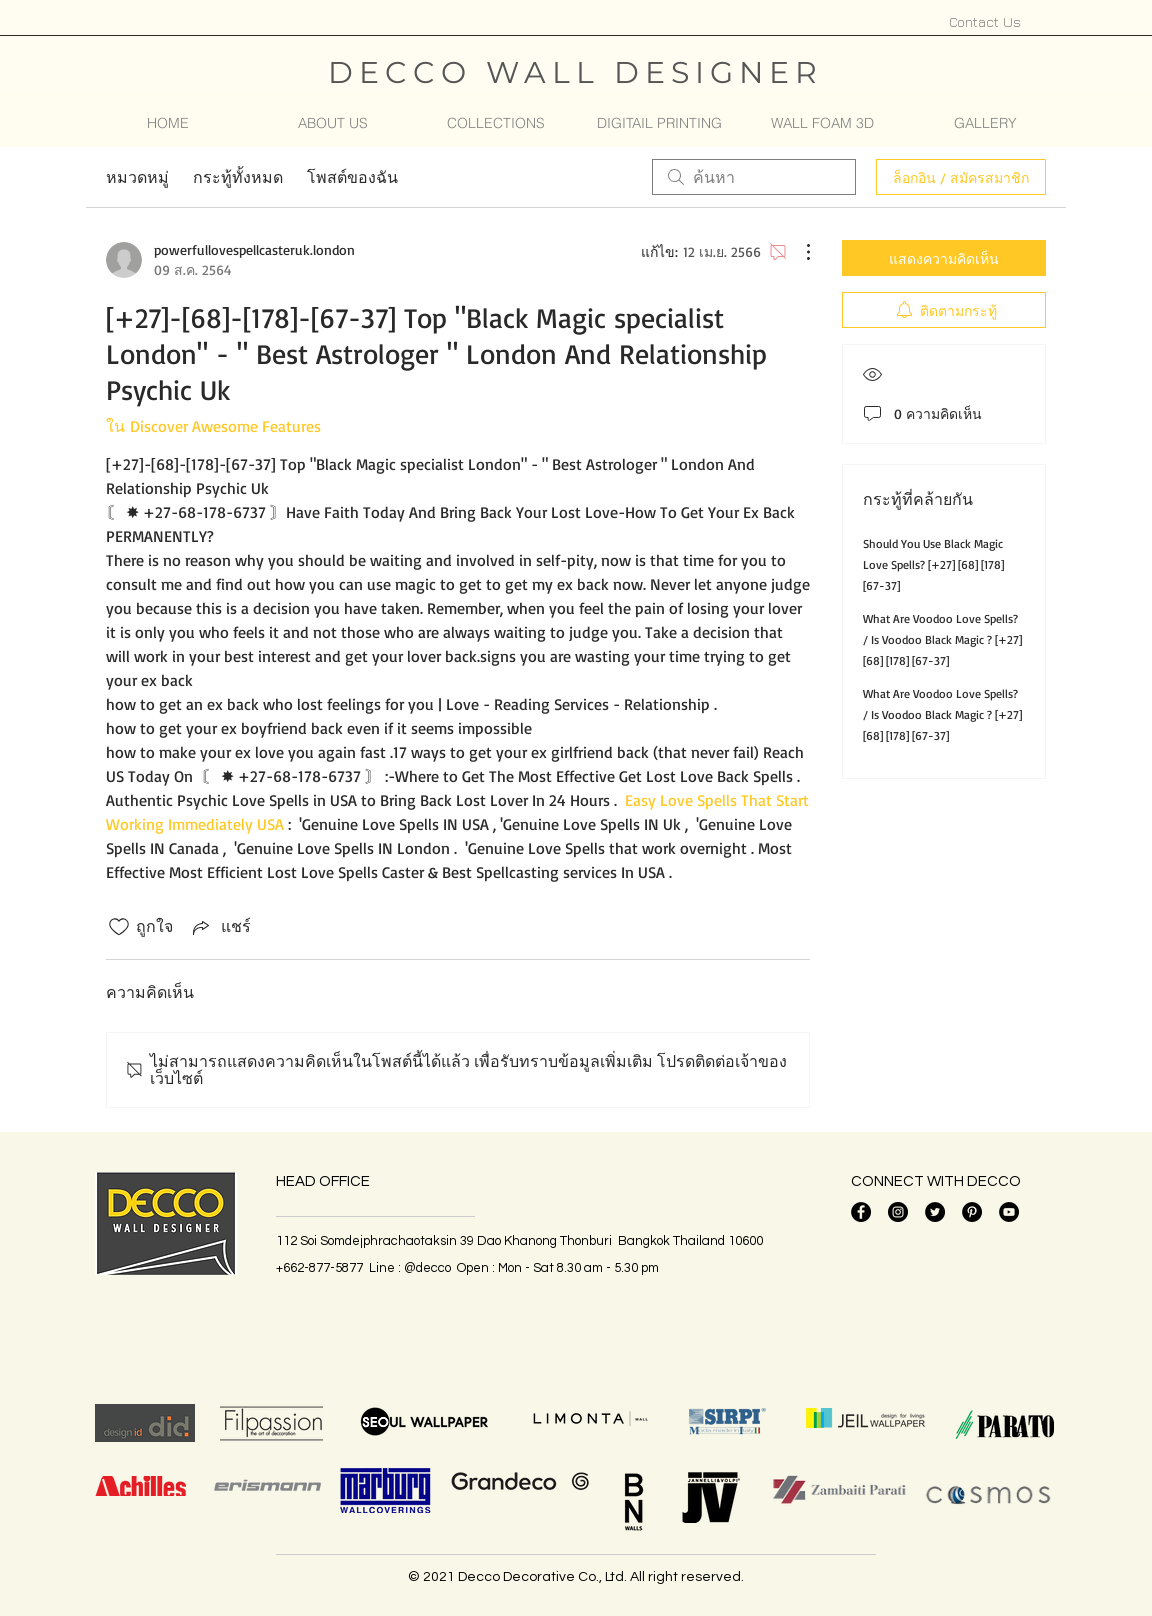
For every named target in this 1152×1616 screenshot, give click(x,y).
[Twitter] (935, 1212)
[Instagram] (898, 1212)
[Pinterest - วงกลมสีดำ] (972, 1212)
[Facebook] (861, 1212)
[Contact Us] (985, 21)
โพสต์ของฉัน (352, 177)
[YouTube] (1009, 1212)
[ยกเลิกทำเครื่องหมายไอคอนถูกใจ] (119, 927)
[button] (495, 123)
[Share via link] (220, 926)
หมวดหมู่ (137, 177)
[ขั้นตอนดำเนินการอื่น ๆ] (798, 252)
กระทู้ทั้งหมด (238, 177)
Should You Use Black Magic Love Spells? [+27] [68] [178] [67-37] (933, 564)
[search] (754, 177)
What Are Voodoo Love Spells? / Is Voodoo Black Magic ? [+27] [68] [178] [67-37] (942, 639)
